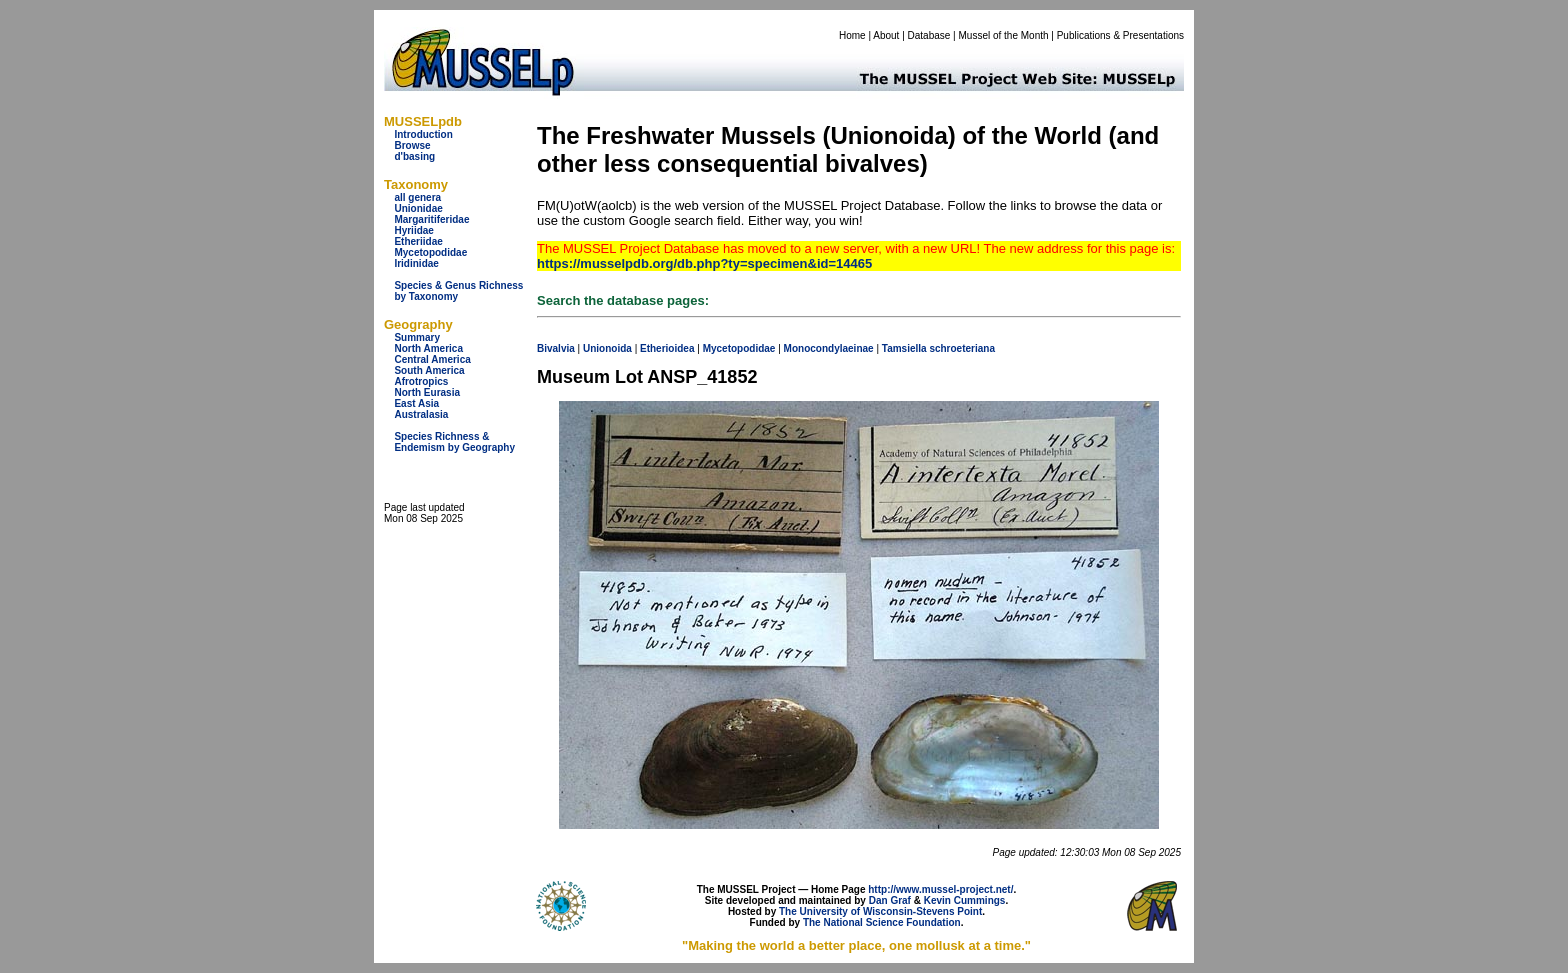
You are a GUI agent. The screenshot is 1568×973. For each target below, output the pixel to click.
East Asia (416, 403)
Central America (432, 359)
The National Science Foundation (882, 922)
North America (428, 348)
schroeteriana (962, 348)
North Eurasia (427, 392)
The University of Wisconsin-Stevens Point (880, 911)
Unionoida (607, 348)
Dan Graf (890, 900)
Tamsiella (904, 348)
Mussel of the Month (1004, 35)
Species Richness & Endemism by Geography (454, 442)
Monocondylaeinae (829, 348)
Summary (417, 337)
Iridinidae (416, 263)
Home (852, 35)
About (886, 35)
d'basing (414, 156)
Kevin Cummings (965, 900)
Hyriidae (413, 230)
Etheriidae (418, 241)
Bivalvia (556, 348)
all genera (417, 197)
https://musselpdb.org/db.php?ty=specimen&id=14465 (704, 263)
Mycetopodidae (430, 252)
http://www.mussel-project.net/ (940, 889)
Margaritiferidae (431, 219)
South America (429, 370)
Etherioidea (667, 348)
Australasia (421, 414)
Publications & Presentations (1120, 35)
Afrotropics (421, 381)
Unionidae (418, 208)
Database (929, 35)
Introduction (423, 134)
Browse (412, 145)
